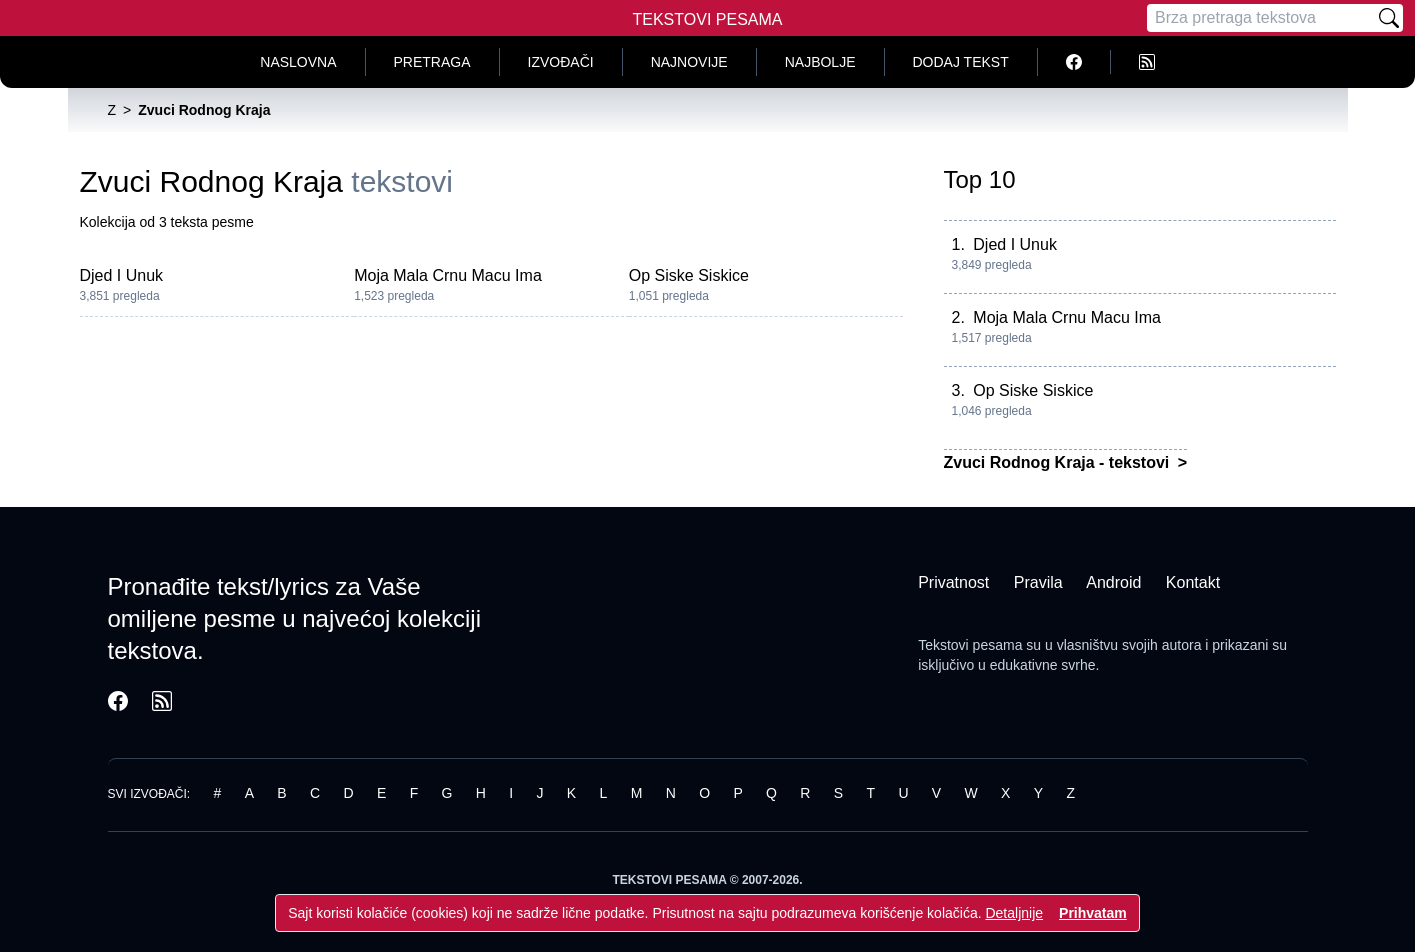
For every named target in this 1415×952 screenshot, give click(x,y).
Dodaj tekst (961, 62)
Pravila (1038, 582)
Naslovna (298, 62)
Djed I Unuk (122, 275)
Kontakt (1193, 582)
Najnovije (689, 62)
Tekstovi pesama (970, 645)
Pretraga (432, 62)
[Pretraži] (1389, 18)
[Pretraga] (1261, 18)
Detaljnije (1014, 913)
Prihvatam (1093, 913)
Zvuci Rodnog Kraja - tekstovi (1059, 462)
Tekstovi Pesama (708, 19)
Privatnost (953, 582)
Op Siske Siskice (689, 275)
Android (1113, 582)
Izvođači (561, 62)
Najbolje (820, 62)
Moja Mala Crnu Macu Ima (448, 275)
